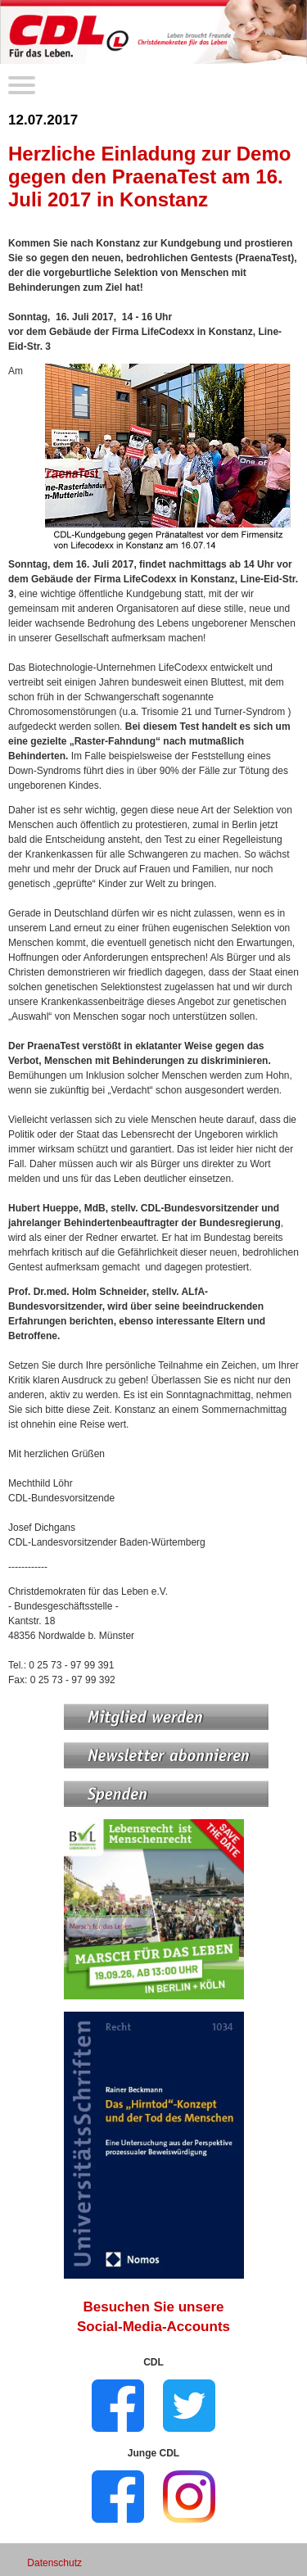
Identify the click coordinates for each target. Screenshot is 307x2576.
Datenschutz (54, 2563)
